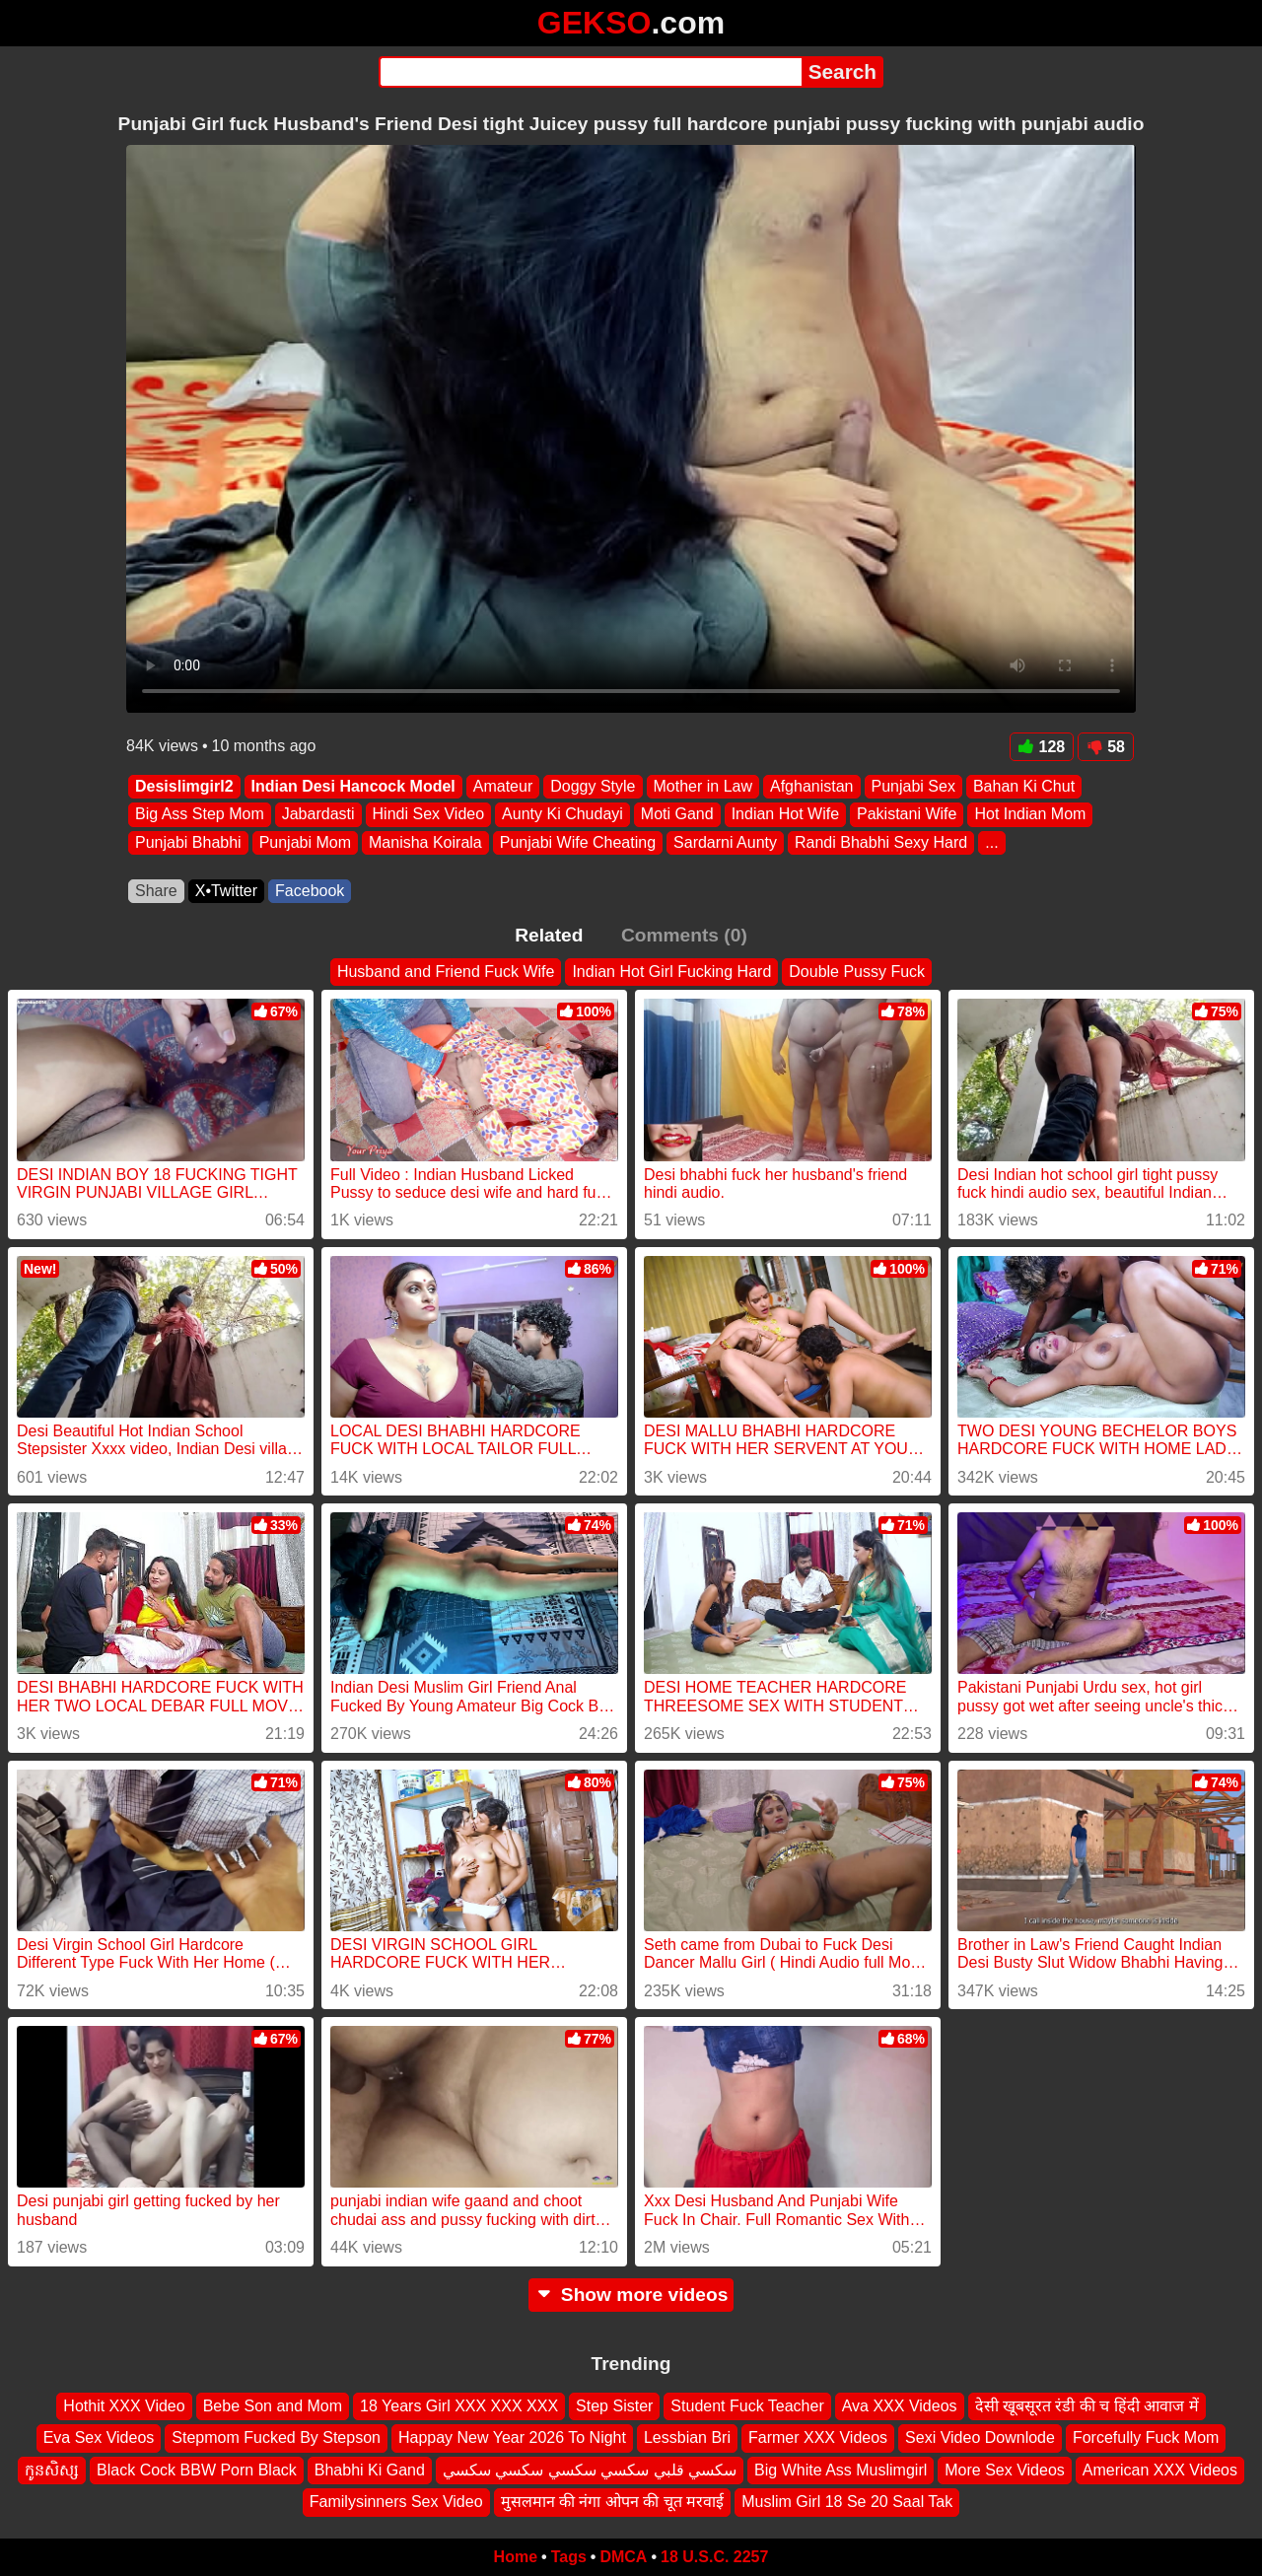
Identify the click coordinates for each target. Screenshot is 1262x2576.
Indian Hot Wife (785, 814)
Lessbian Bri (687, 2437)
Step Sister (614, 2406)
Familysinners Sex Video (396, 2501)
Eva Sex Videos (99, 2437)
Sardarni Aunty (725, 842)
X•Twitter (226, 890)
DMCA (623, 2556)
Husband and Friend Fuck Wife (446, 971)
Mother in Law (703, 786)
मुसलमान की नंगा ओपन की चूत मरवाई (613, 2501)
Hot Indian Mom (1030, 814)
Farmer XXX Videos (817, 2437)
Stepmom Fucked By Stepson (276, 2437)
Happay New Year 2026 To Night (512, 2437)
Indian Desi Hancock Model (353, 786)
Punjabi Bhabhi (188, 842)
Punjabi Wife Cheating (578, 842)
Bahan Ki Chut (1024, 786)
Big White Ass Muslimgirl (840, 2469)
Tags (569, 2556)
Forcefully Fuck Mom (1146, 2437)
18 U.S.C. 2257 (714, 2556)
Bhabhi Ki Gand (370, 2469)
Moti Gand (677, 814)
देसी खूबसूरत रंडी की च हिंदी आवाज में (1087, 2406)
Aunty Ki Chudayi (562, 814)
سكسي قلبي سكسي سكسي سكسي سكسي (589, 2469)
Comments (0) (684, 935)
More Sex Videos (1005, 2469)
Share (156, 890)
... (991, 842)
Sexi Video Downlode (980, 2437)
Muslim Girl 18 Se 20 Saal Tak (846, 2501)
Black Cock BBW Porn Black (197, 2469)
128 (1042, 746)
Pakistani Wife (906, 814)
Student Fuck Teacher (746, 2406)
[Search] (590, 72)
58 (1106, 746)
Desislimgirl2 (184, 786)
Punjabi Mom (305, 842)
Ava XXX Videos (899, 2406)
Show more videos (631, 2294)
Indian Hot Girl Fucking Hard (671, 971)
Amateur (502, 786)
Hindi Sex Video (429, 814)
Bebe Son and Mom (272, 2406)
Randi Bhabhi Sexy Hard (881, 842)
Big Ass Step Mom (199, 814)
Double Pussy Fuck (857, 971)
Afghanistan (812, 786)
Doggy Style (592, 786)
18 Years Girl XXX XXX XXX (459, 2406)
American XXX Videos (1160, 2469)
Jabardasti (318, 814)
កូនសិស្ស (52, 2469)
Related (549, 935)
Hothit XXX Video (123, 2406)
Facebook (309, 890)
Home (515, 2556)
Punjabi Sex (913, 786)
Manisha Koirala (425, 842)
